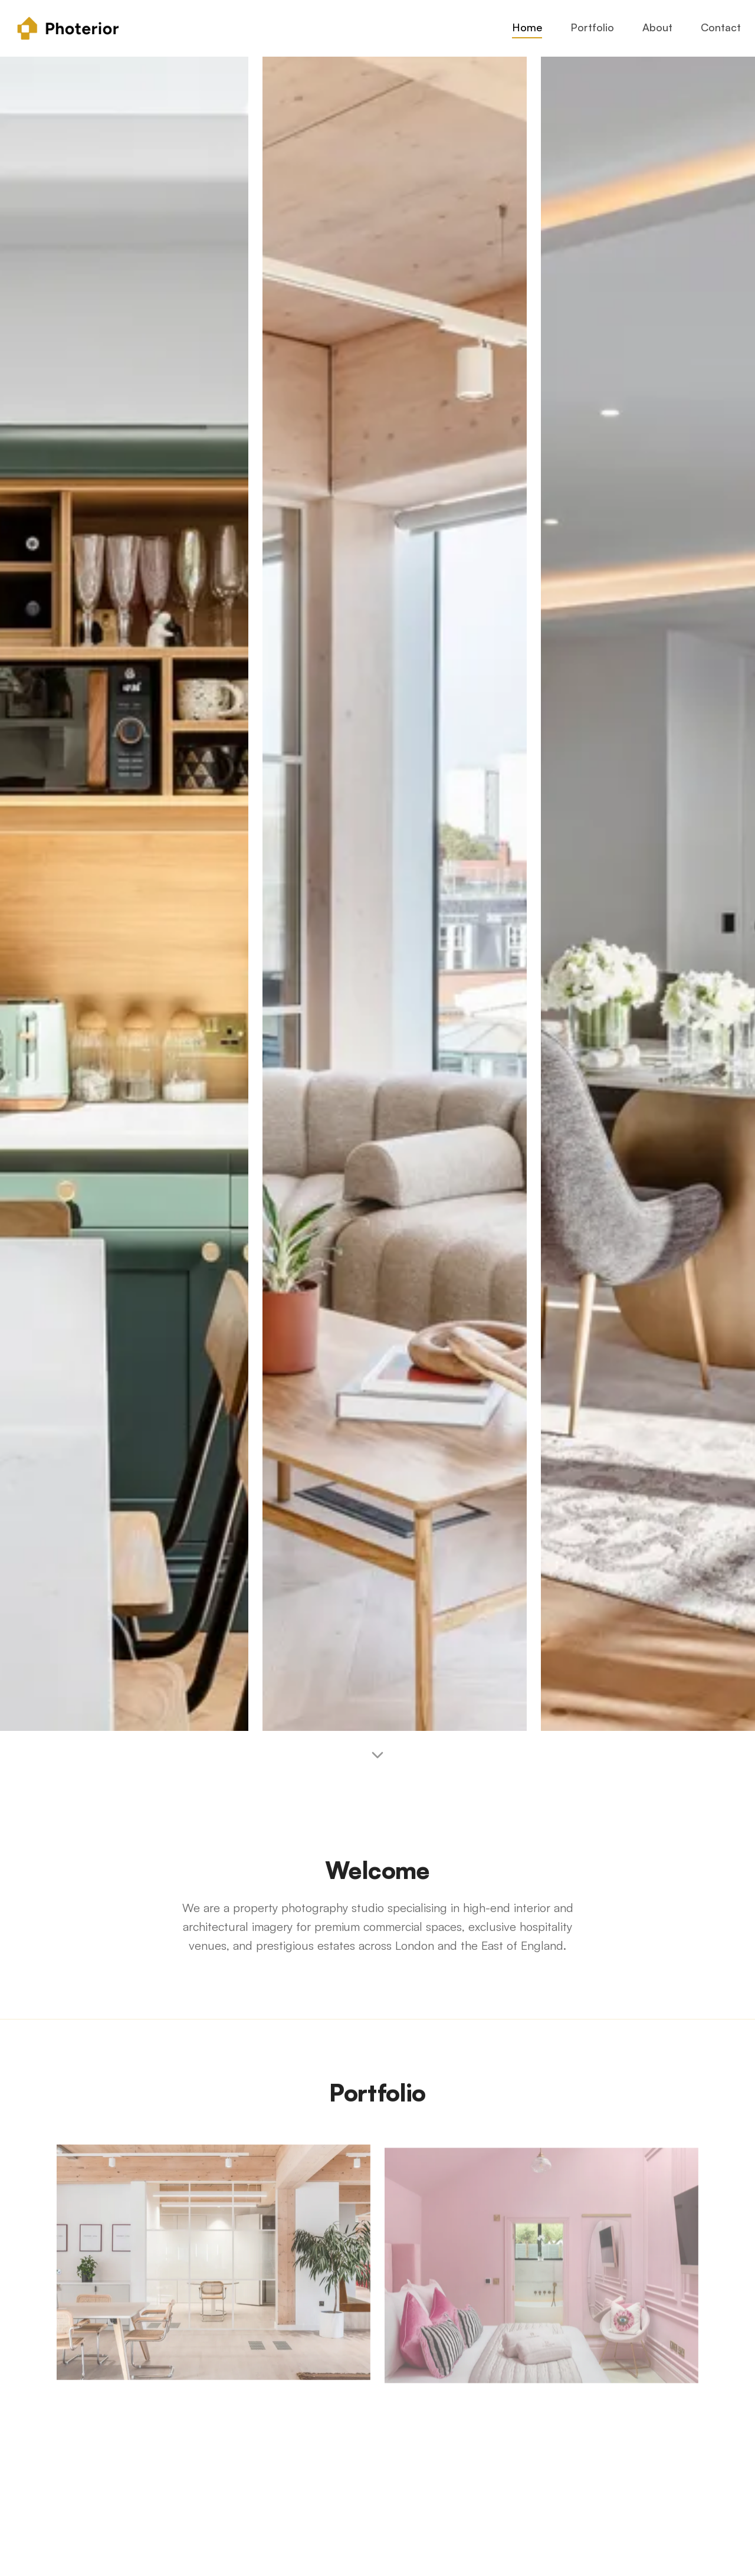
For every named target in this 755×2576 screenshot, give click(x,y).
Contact (721, 27)
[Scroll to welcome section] (377, 1759)
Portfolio (592, 27)
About (657, 27)
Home (527, 27)
